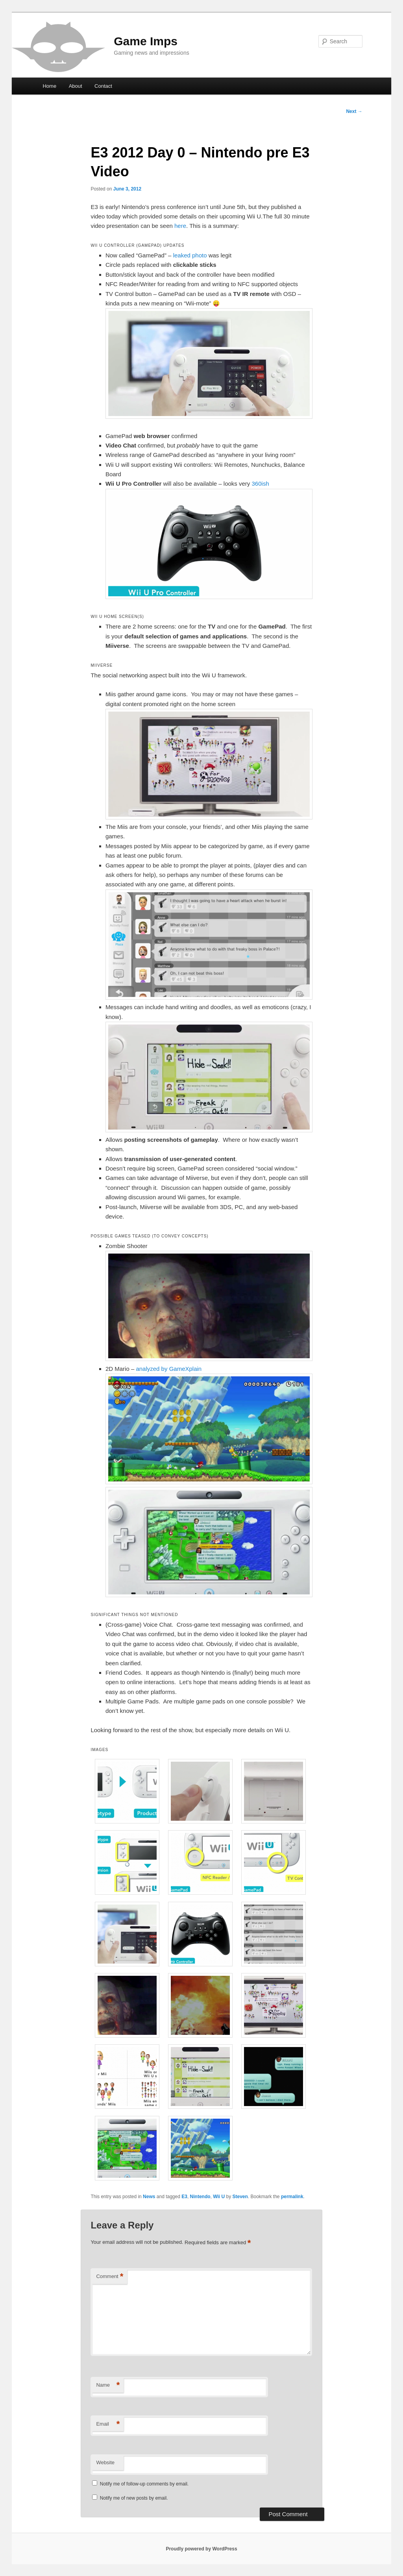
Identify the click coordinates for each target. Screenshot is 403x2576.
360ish (260, 483)
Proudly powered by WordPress (201, 2549)
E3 (184, 2196)
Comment (109, 2276)
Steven (240, 2196)
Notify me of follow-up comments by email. (144, 2484)
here (180, 225)
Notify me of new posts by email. (134, 2498)
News (149, 2196)
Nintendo (200, 2196)
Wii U (219, 2196)
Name (108, 2385)
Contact (103, 86)
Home (49, 86)
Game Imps (145, 41)
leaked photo (190, 255)
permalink (292, 2196)
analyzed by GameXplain (169, 1368)
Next (354, 111)
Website (105, 2462)
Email (108, 2424)
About (75, 86)
